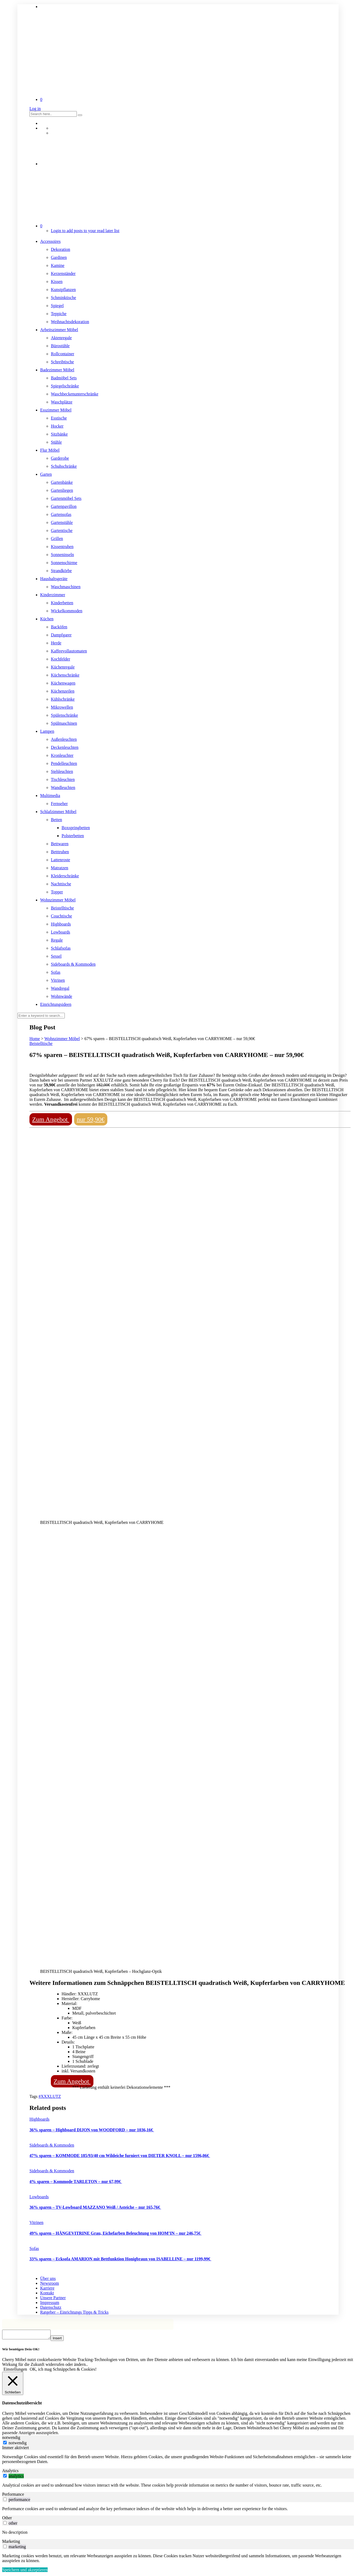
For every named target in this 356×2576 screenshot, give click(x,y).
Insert (62, 2340)
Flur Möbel (49, 450)
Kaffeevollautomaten (69, 651)
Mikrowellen (62, 707)
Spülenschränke (64, 715)
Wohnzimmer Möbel (57, 900)
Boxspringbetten (76, 827)
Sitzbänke (59, 434)
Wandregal (60, 988)
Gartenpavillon (64, 506)
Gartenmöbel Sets (66, 498)
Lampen (47, 731)
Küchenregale (63, 667)
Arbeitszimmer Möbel (59, 329)
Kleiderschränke (65, 876)
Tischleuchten (63, 779)
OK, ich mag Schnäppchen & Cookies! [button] (63, 2371)
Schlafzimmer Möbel (58, 811)
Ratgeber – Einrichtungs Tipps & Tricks (74, 2312)
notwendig (18, 2444)
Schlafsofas (61, 948)
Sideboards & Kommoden (73, 964)
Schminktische (63, 297)
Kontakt (47, 2293)
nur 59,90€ (91, 1119)
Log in (35, 108)
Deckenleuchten (64, 747)
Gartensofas (61, 514)
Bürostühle (60, 345)
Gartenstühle (62, 522)
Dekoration (60, 249)
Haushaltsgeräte (53, 578)
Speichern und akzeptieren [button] (25, 2571)
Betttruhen (60, 851)
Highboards (61, 924)
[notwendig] (5, 2444)
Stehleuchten (62, 771)
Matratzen (59, 868)
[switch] (5, 2477)
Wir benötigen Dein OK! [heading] (20, 2351)
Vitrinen (58, 980)
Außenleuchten (64, 739)
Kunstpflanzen (63, 289)
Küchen (47, 619)
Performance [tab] (13, 2496)
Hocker (57, 426)
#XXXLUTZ (50, 2096)
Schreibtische (62, 362)
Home (34, 1038)
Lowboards (60, 932)
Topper (57, 892)
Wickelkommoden (66, 611)
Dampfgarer (61, 635)
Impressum (49, 2302)
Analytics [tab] (10, 2472)
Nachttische (61, 884)
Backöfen (59, 627)
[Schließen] (12, 2385)
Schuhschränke (64, 466)
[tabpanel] (178, 2461)
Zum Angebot (50, 1119)
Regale (57, 940)
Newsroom (49, 2283)
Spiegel (57, 305)
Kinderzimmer (52, 594)
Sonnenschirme (64, 562)
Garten (46, 474)
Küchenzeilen (62, 691)
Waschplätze (61, 402)
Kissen (57, 281)
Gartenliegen (62, 490)
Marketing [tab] (11, 2543)
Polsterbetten (73, 835)
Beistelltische (62, 908)
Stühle (56, 442)
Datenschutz (50, 2307)
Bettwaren (60, 843)
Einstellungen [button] (15, 2371)
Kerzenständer (63, 273)
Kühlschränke (63, 699)
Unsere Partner (53, 2297)
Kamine (58, 265)
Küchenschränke (65, 675)
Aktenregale (61, 337)
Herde (56, 643)
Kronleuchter (62, 755)
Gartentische (62, 530)
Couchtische (61, 916)
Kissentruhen (62, 546)
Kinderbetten (62, 602)
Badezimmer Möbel (57, 370)
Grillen (57, 538)
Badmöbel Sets (64, 378)
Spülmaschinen (64, 723)
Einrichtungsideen (55, 1004)
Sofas (55, 972)
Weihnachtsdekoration (70, 321)
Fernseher (59, 803)
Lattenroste (60, 860)
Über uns (48, 2278)
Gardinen (59, 257)
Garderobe (60, 458)
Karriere (47, 2288)
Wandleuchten (63, 787)
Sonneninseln (62, 554)
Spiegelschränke (65, 386)
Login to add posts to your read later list (85, 230)
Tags (34, 2096)
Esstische (59, 418)
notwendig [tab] (11, 2439)
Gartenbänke (62, 482)
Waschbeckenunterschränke (74, 394)
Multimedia (50, 795)
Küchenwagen (63, 683)
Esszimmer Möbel (55, 410)
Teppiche (58, 313)
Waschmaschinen (66, 586)
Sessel (56, 956)
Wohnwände (61, 996)
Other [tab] (7, 2519)
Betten (56, 819)
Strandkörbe (61, 570)
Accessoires (50, 241)
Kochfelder (60, 659)
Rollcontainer (62, 354)
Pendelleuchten (64, 763)
